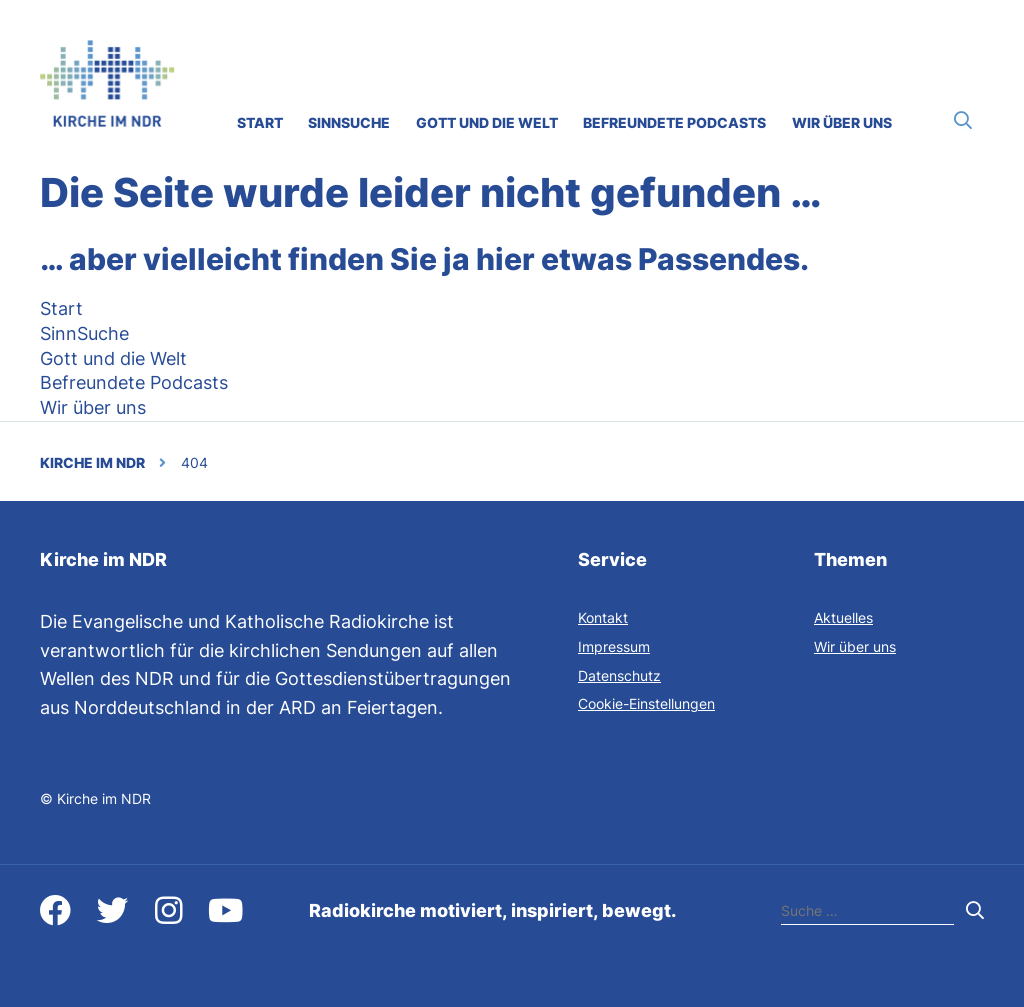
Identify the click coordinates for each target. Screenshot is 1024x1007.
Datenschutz (619, 675)
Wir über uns (855, 646)
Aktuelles (843, 617)
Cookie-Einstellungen (646, 703)
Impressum (614, 646)
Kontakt (603, 617)
